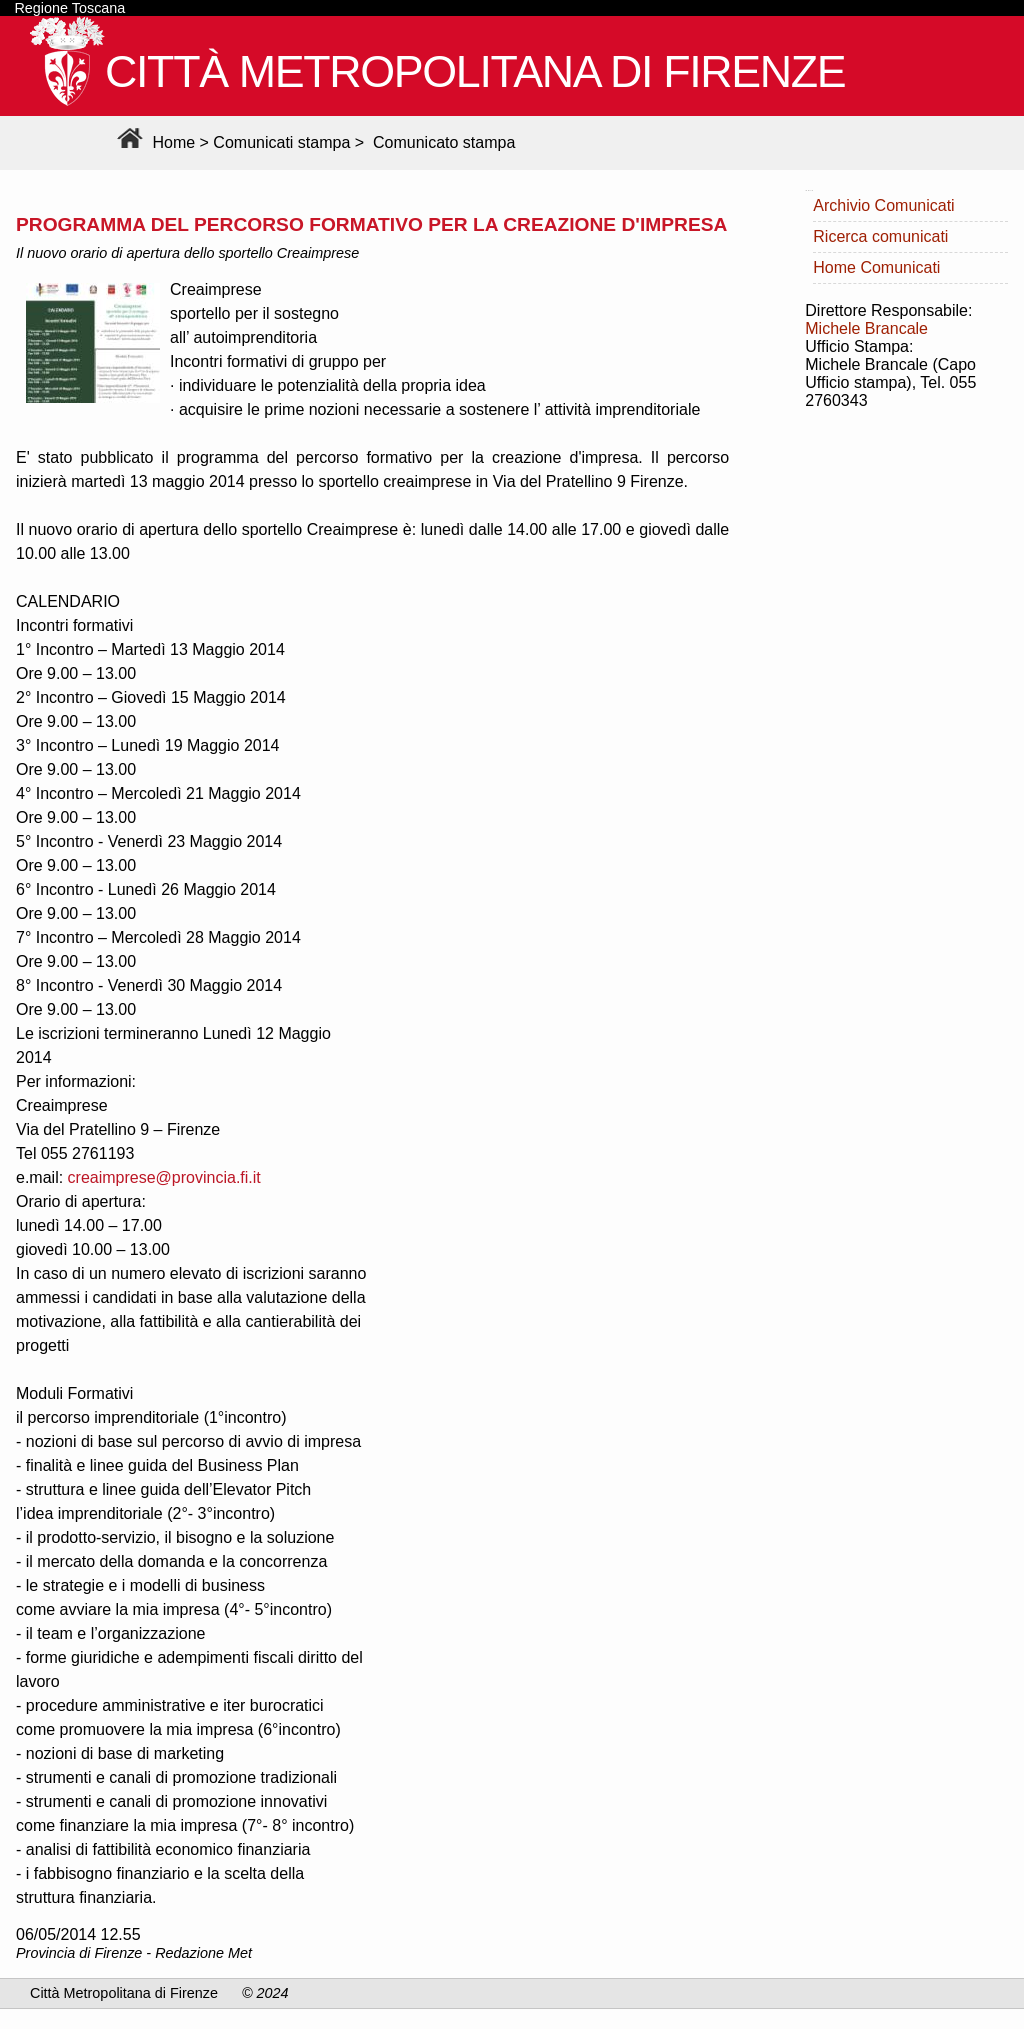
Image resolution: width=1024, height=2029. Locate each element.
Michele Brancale (866, 328)
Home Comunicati (876, 267)
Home (153, 142)
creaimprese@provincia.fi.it (164, 1177)
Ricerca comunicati (880, 236)
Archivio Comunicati (883, 205)
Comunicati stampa (281, 142)
